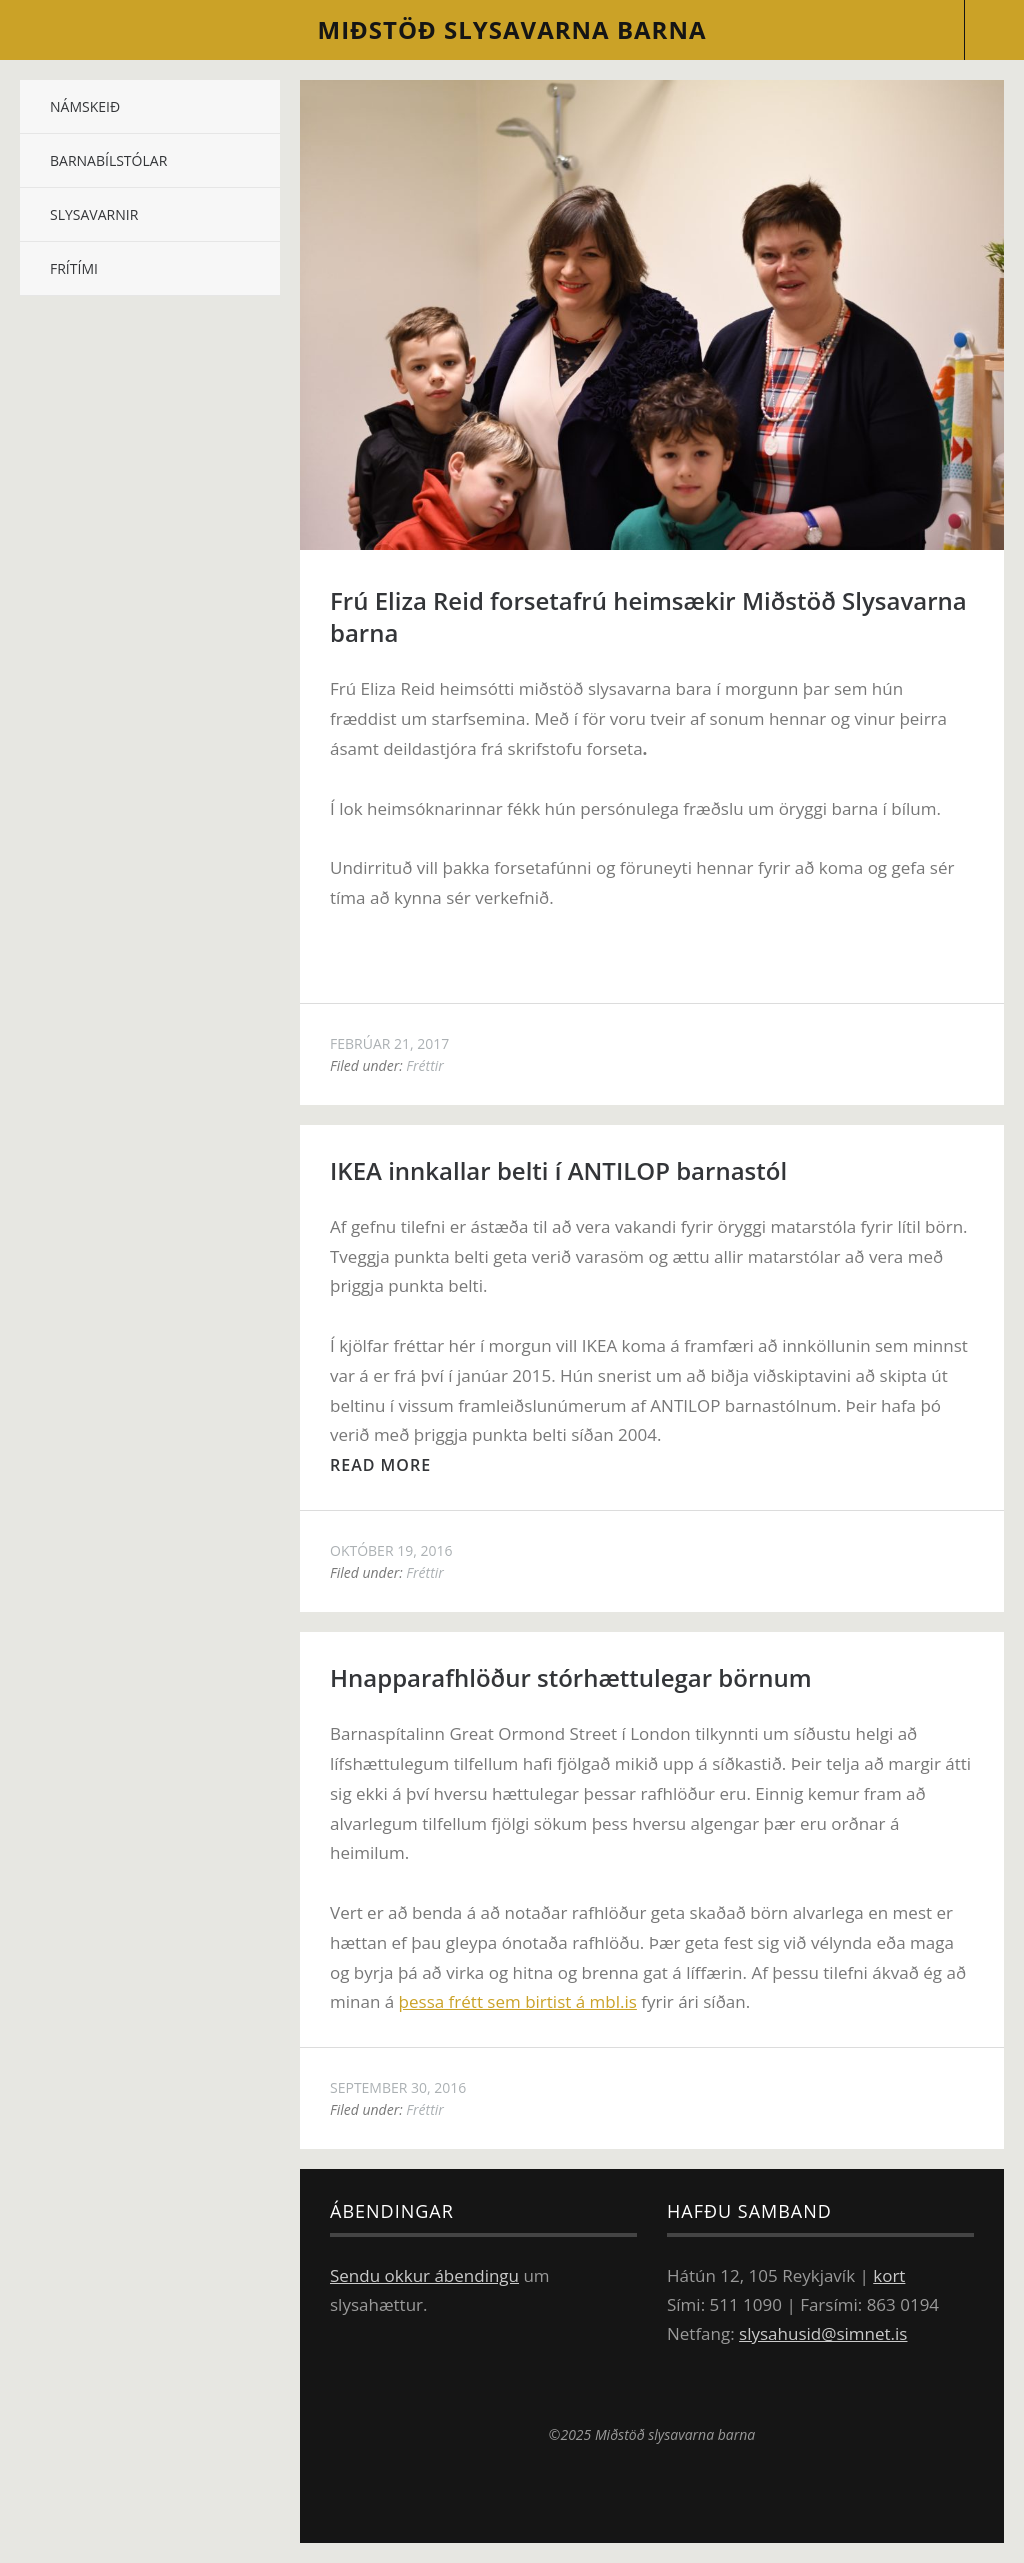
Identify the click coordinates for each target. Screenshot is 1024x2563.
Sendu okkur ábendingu (424, 2275)
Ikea (635, 2389)
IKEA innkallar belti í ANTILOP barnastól (558, 1170)
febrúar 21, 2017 (389, 1043)
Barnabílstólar (108, 160)
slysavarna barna (512, 29)
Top (652, 2493)
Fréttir (425, 1065)
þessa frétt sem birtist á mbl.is (518, 2001)
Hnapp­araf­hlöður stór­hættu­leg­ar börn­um (571, 1677)
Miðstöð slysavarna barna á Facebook (766, 2389)
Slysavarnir (94, 214)
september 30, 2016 (398, 2087)
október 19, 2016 (391, 1550)
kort (889, 2275)
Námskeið (85, 106)
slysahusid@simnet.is (823, 2333)
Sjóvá (521, 2389)
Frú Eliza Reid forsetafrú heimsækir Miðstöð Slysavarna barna (648, 616)
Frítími (74, 268)
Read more (380, 1465)
